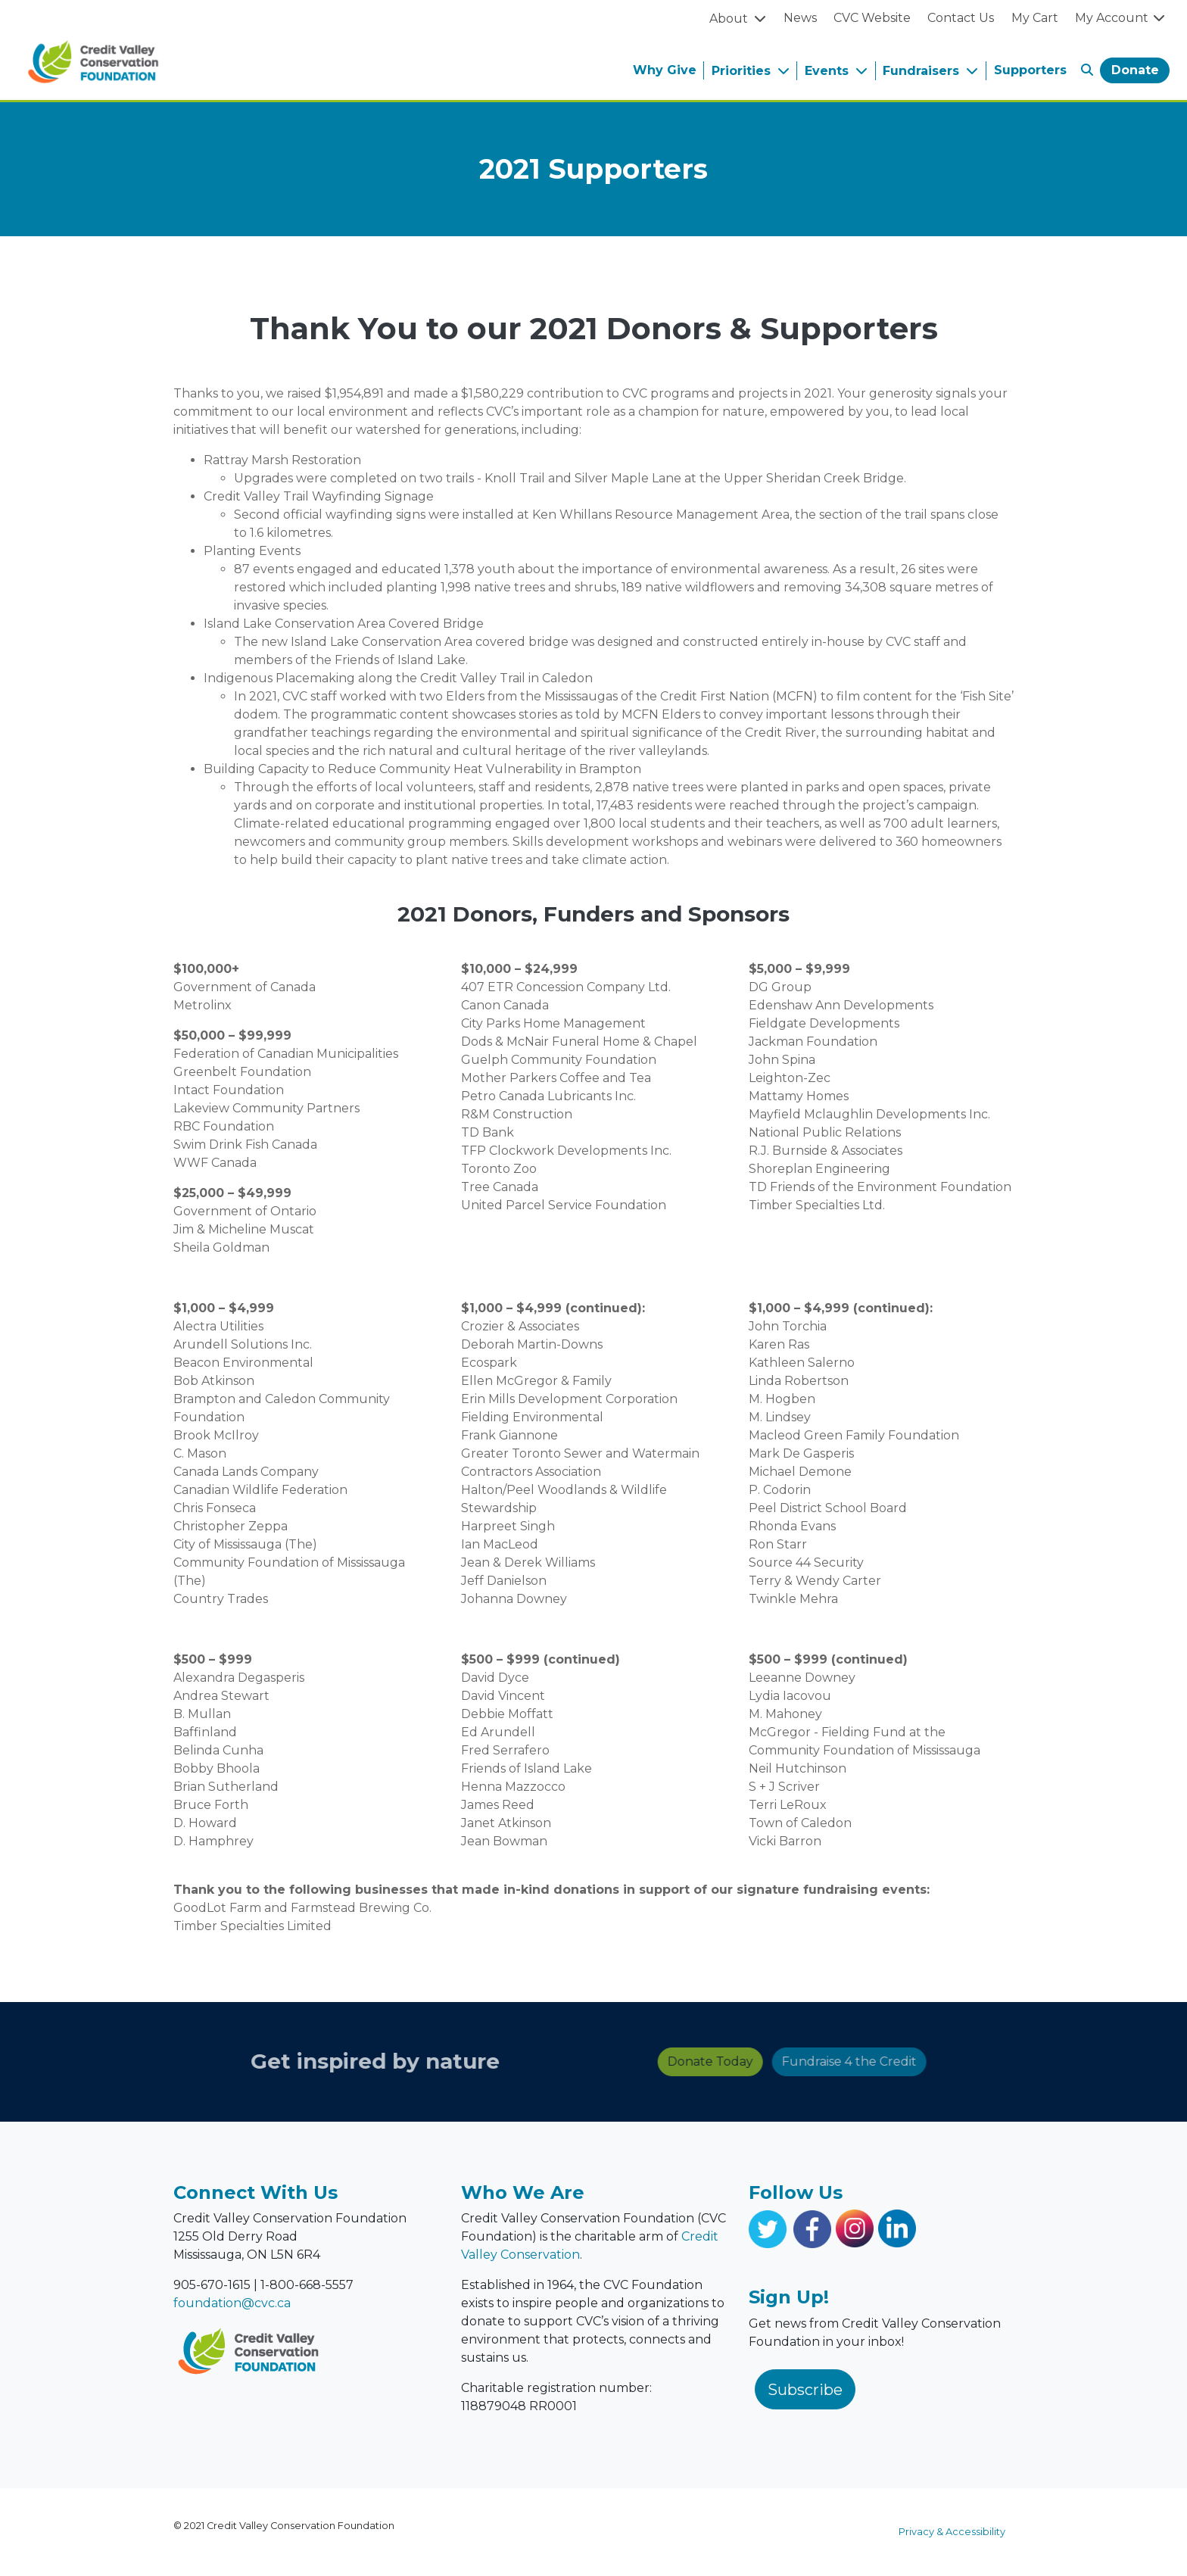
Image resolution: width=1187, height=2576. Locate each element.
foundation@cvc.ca (232, 2303)
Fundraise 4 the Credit (693, 2061)
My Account (1121, 18)
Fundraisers (923, 71)
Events (828, 71)
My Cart (1034, 18)
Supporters (1030, 70)
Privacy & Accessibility (952, 2531)
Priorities (743, 71)
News (800, 18)
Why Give (664, 70)
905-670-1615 (212, 2285)
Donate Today (554, 2061)
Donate (1135, 70)
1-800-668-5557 (307, 2285)
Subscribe (805, 2390)
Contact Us (960, 18)
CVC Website (872, 18)
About (730, 18)
